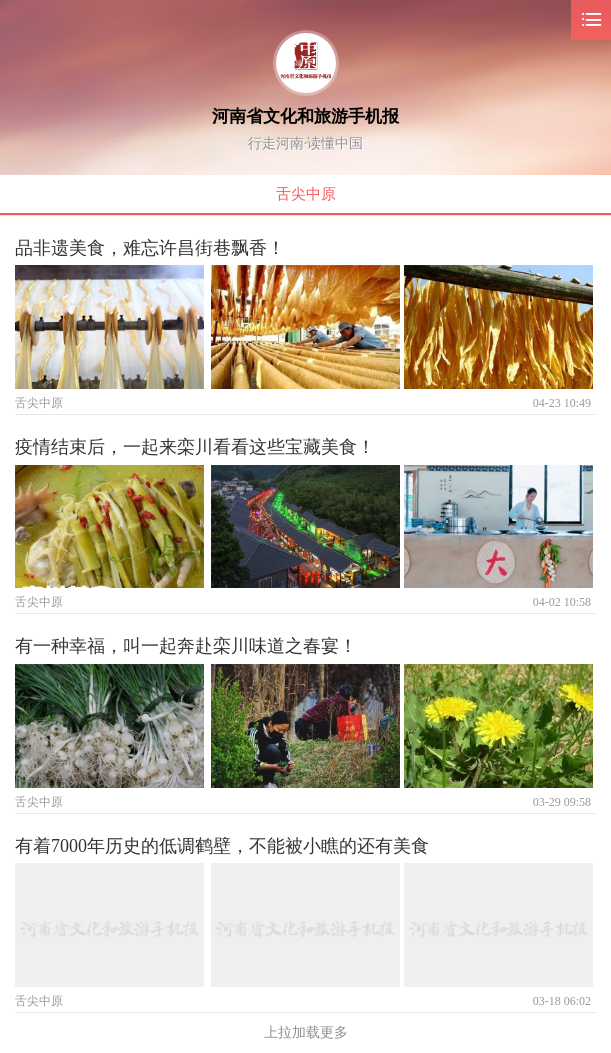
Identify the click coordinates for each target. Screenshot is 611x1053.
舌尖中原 (306, 194)
